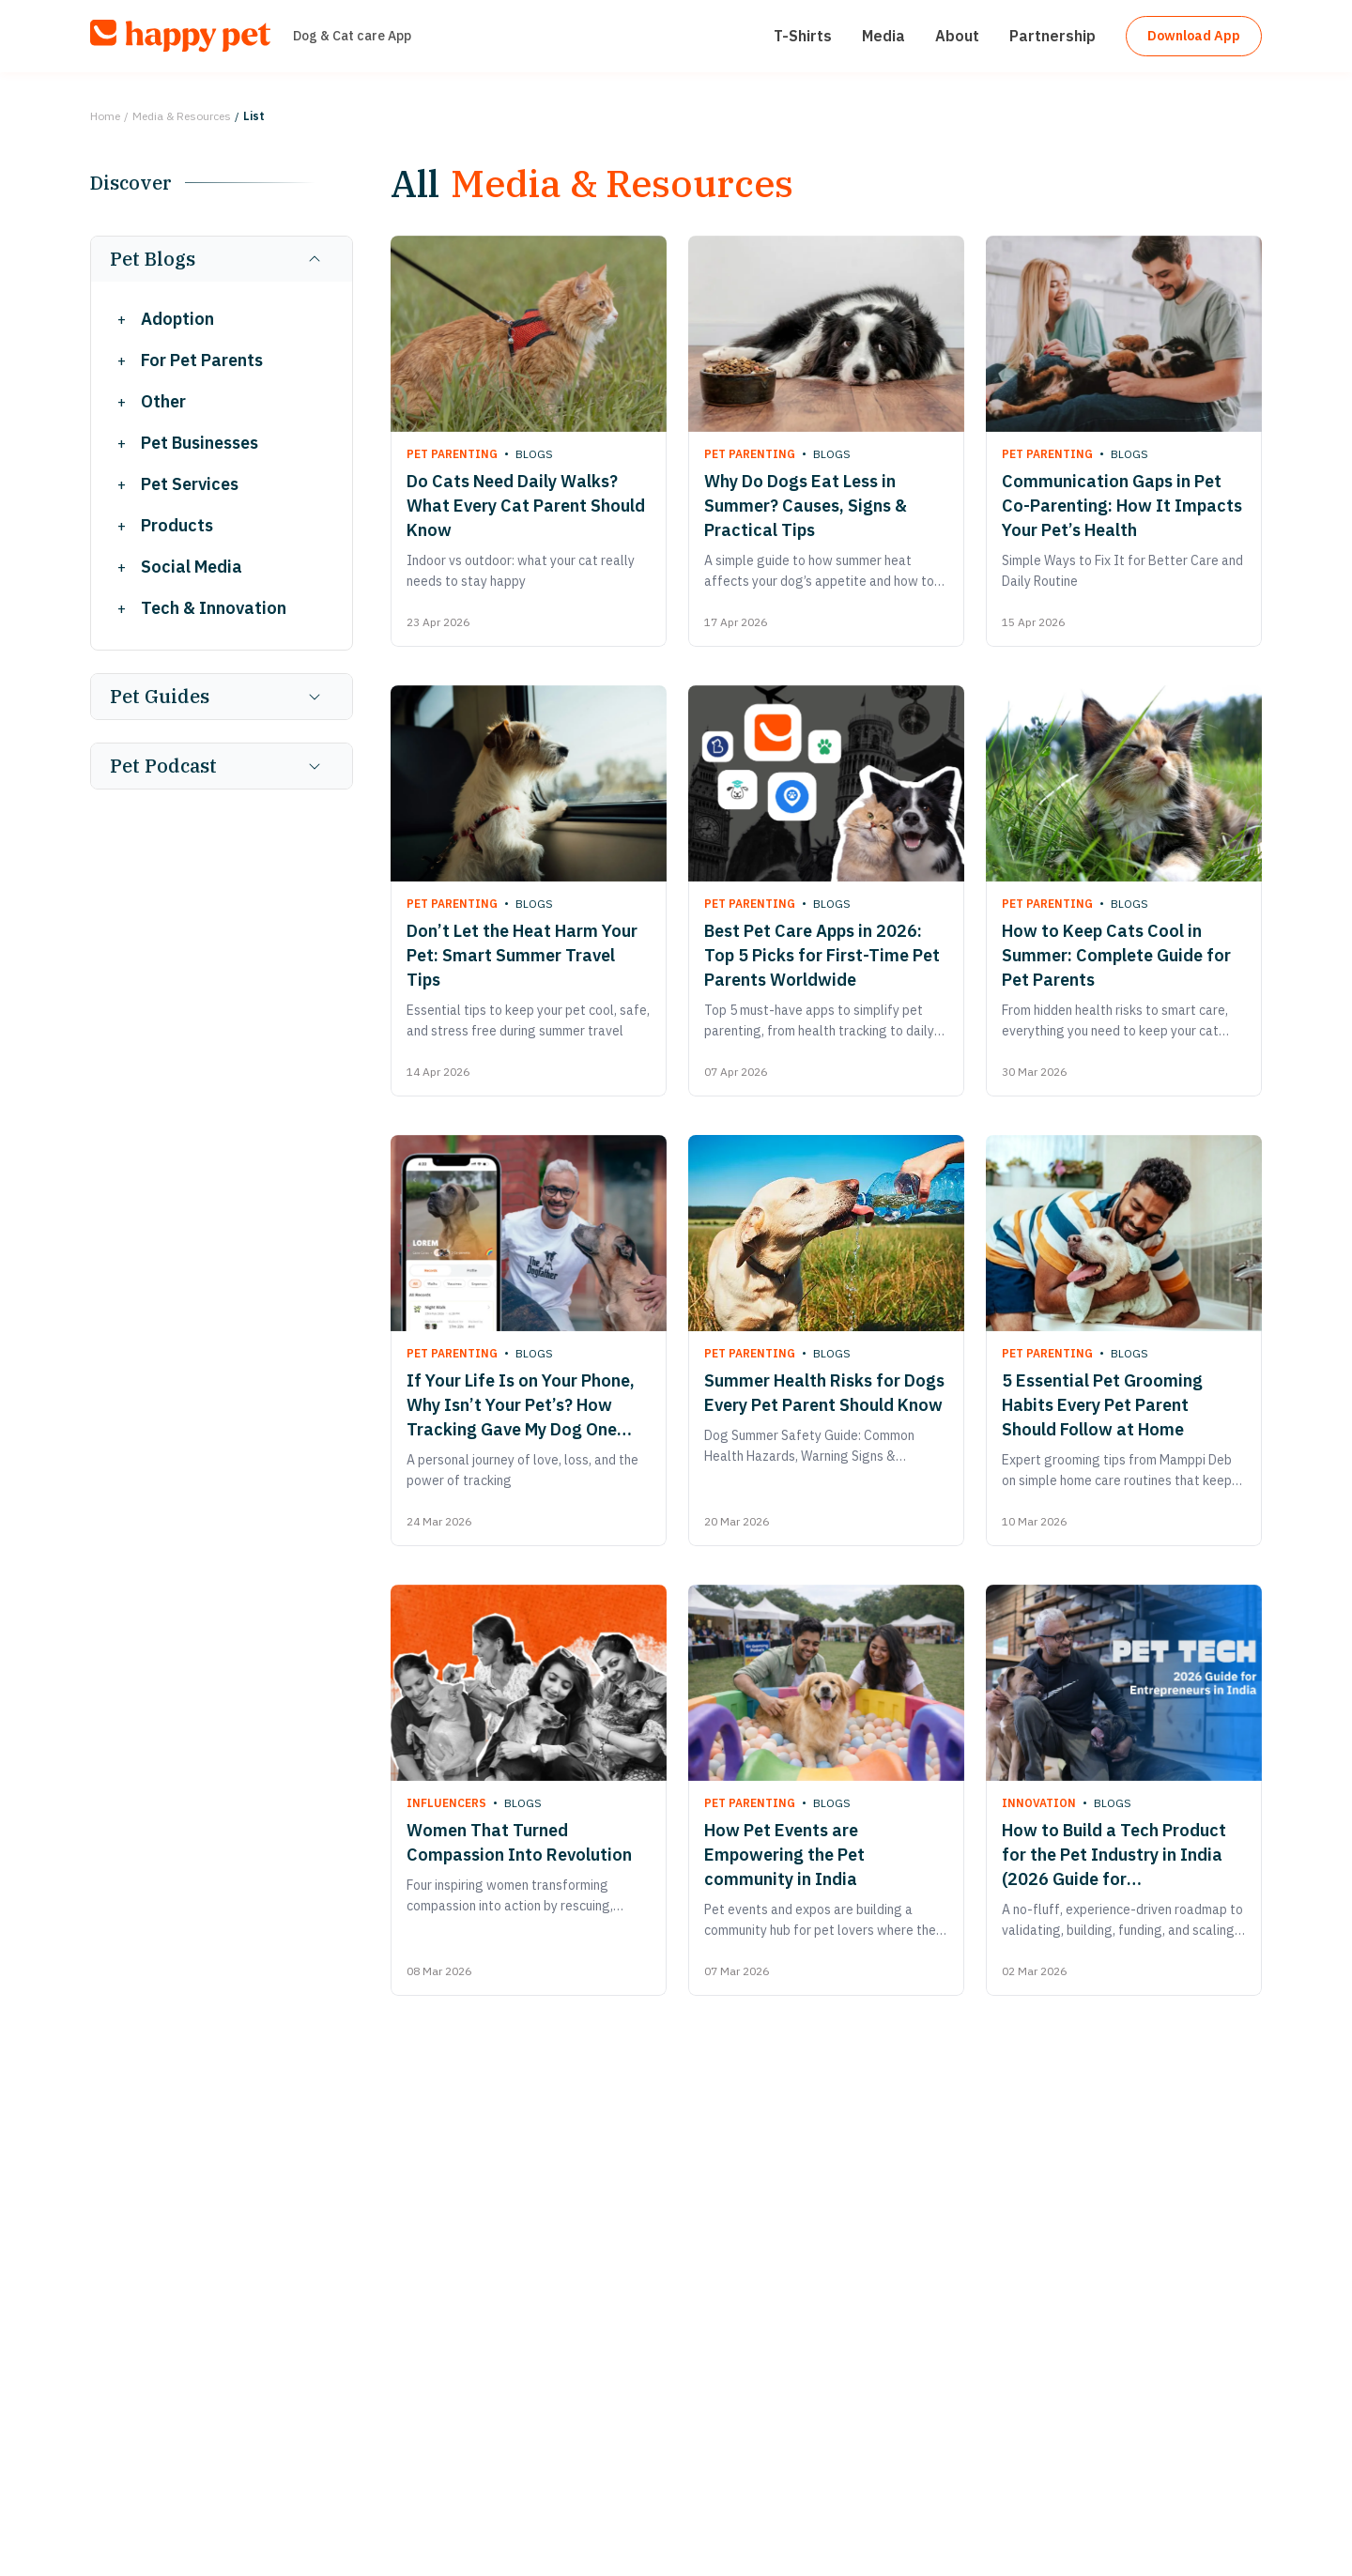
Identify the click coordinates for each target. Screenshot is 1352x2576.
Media (866, 43)
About (940, 43)
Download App (1185, 43)
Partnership (1035, 43)
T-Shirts (786, 43)
